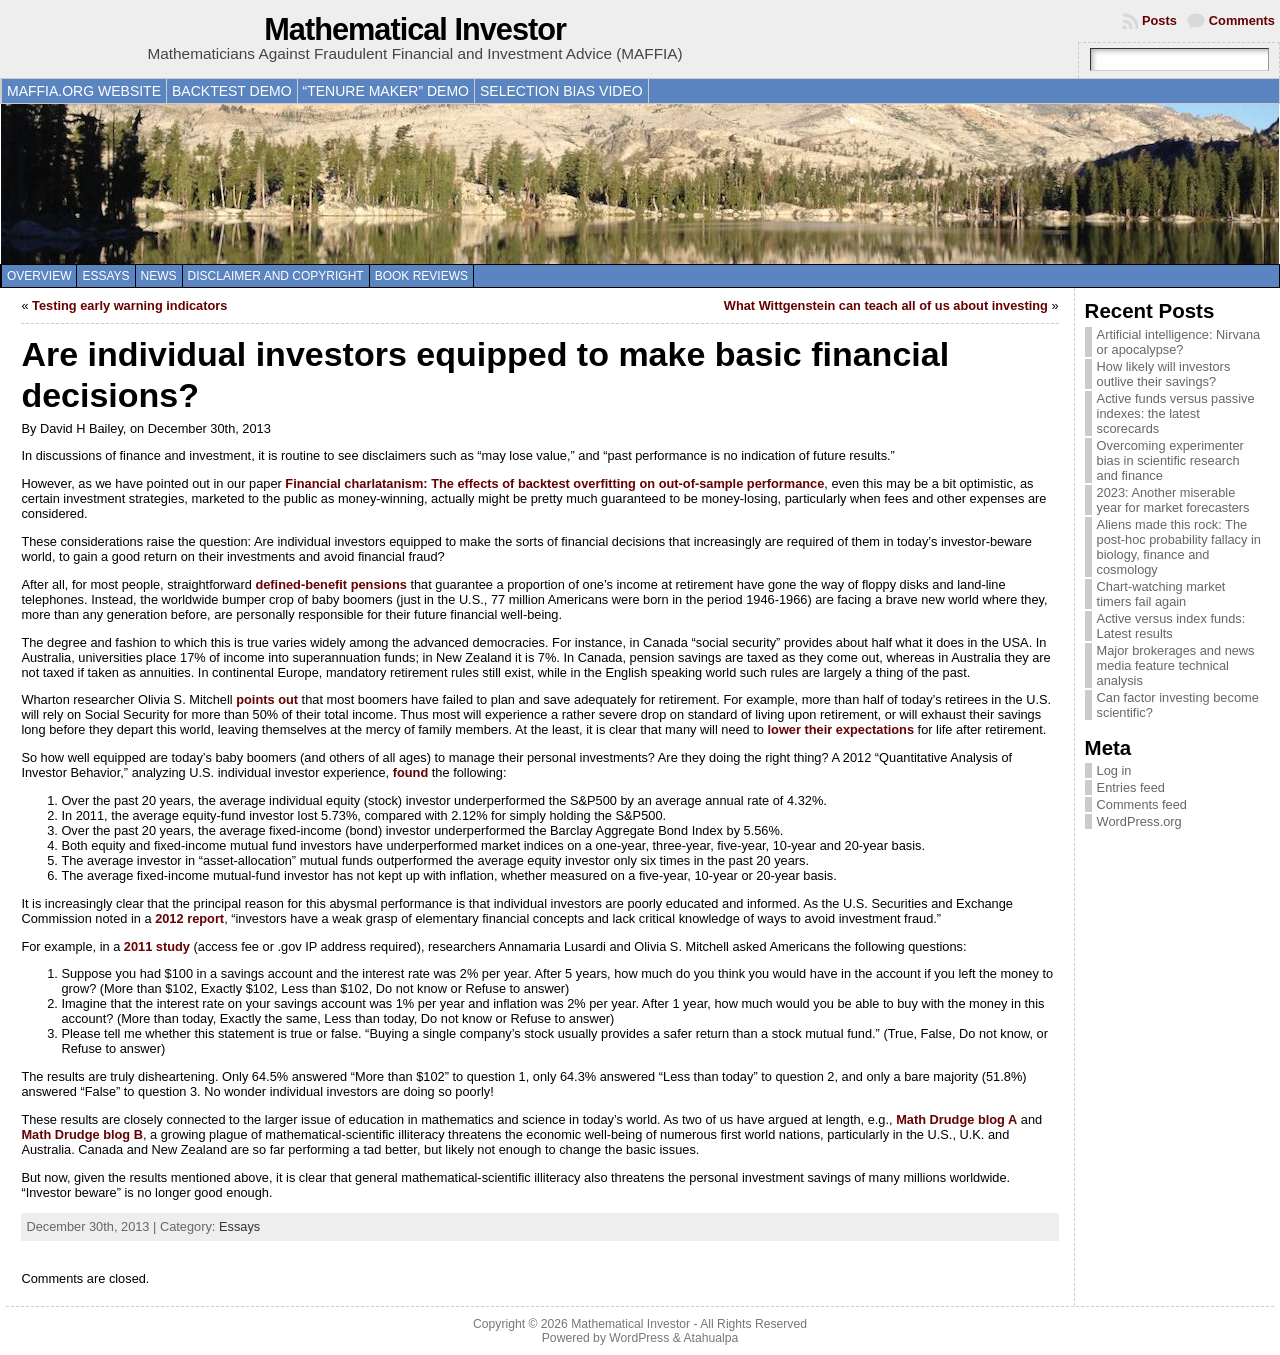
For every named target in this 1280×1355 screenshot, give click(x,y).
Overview (39, 276)
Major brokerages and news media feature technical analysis (1176, 665)
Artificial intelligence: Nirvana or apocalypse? (1179, 342)
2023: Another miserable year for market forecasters (1173, 500)
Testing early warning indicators (129, 305)
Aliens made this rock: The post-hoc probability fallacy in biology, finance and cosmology (1179, 547)
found (411, 772)
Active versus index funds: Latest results (1171, 626)
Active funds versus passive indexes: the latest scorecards (1176, 413)
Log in (1114, 770)
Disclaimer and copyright (276, 276)
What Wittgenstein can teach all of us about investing (886, 305)
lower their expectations (841, 729)
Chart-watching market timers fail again (1161, 594)
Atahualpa (710, 1338)
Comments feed (1142, 804)
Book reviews (421, 276)
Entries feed (1131, 787)
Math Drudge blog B (82, 1134)
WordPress (639, 1338)
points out (267, 699)
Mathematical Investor (415, 29)
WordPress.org (1139, 821)
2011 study (157, 946)
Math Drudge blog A (956, 1119)
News (159, 276)
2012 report (189, 918)
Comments (1242, 20)
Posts (1159, 20)
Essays (105, 276)
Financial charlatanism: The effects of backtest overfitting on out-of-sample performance (554, 483)
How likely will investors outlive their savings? (1164, 374)
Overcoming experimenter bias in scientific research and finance (1170, 460)
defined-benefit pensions (330, 584)
